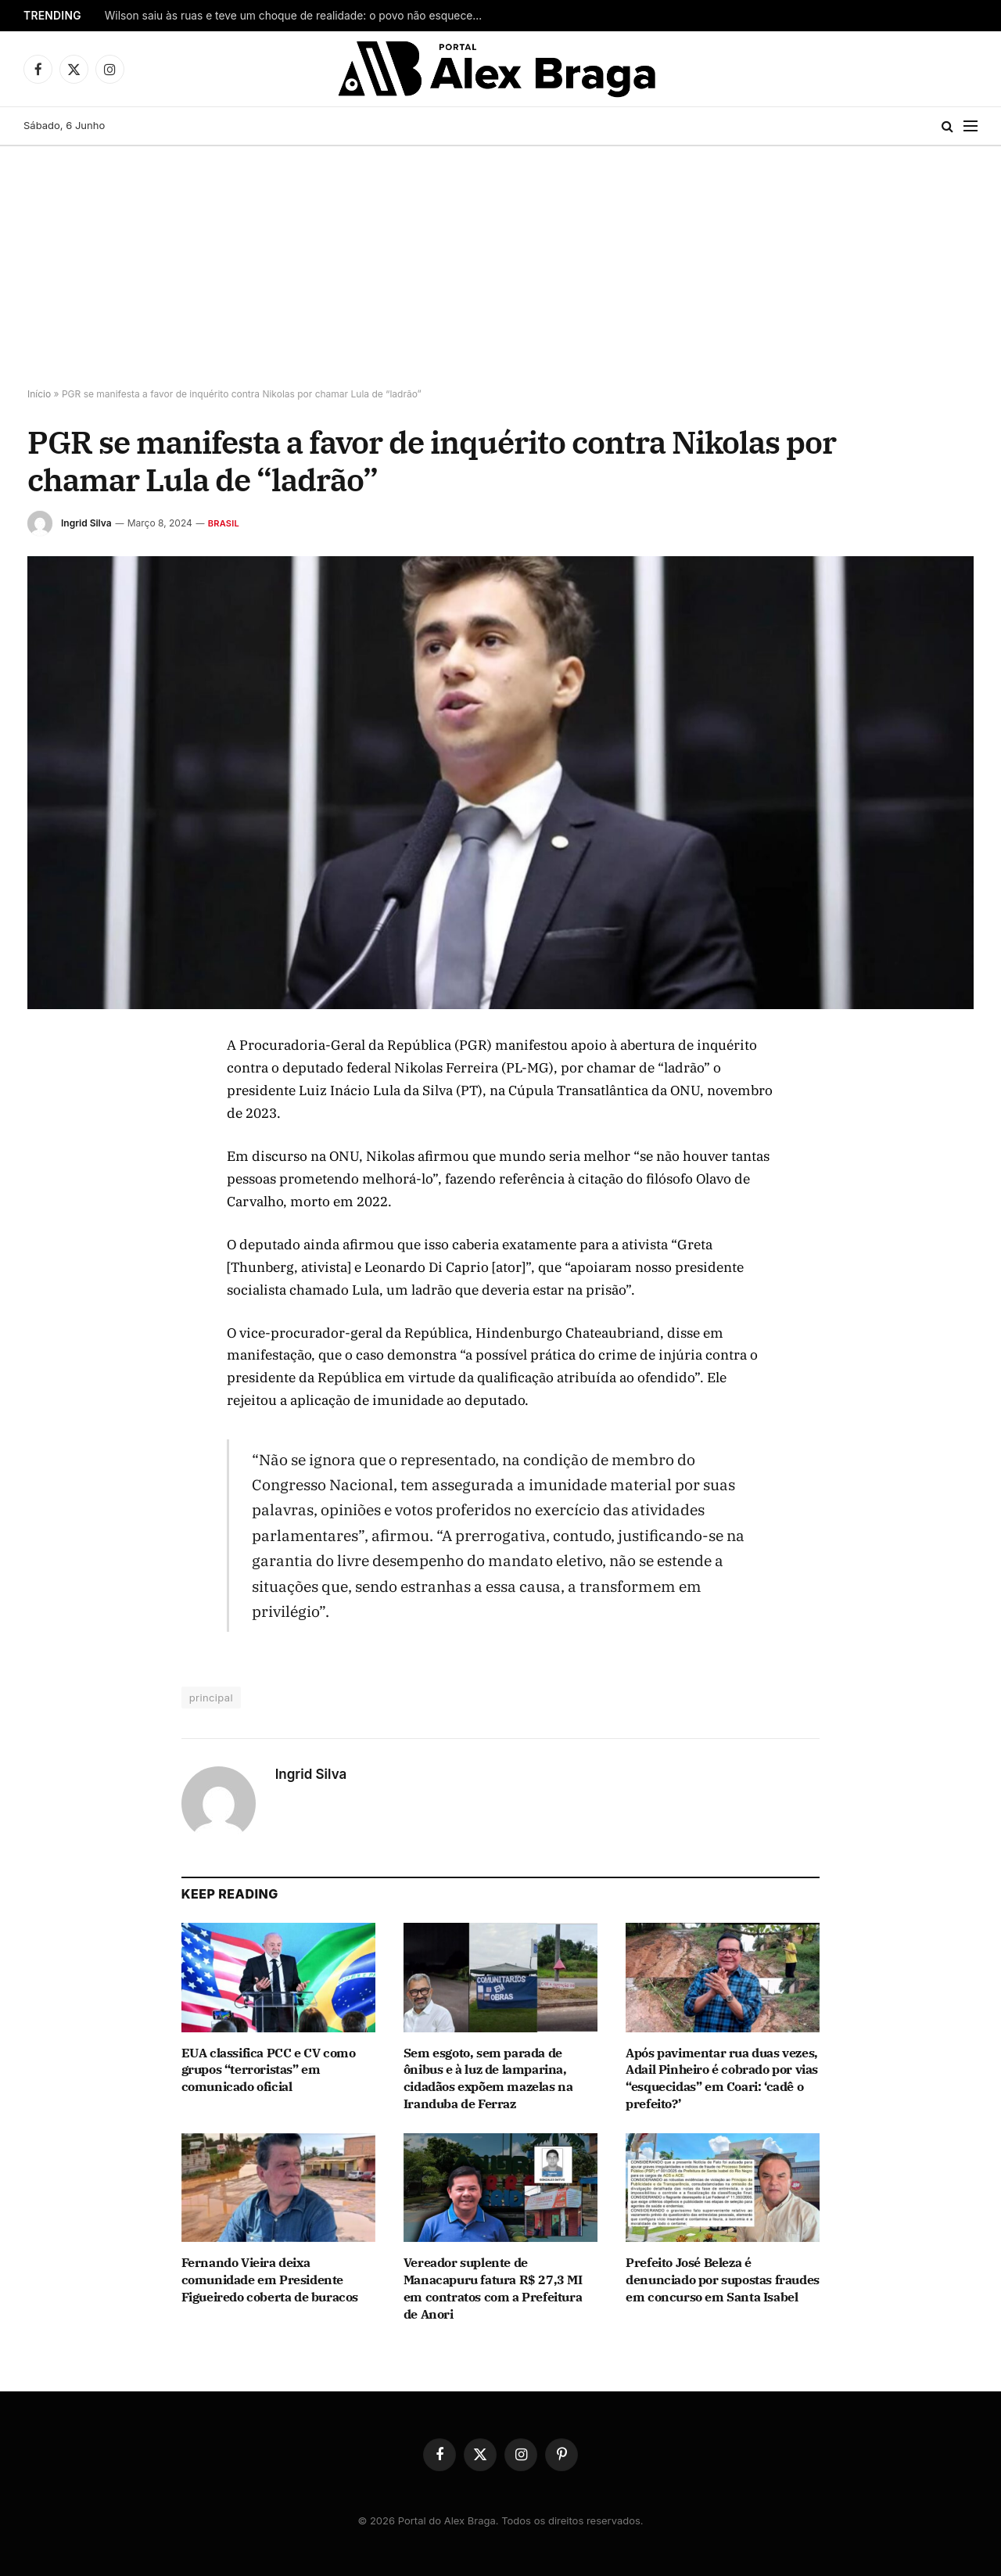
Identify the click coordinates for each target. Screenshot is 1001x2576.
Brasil (223, 523)
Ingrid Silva (86, 523)
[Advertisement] (500, 263)
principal (211, 1697)
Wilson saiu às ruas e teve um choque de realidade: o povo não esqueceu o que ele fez (300, 15)
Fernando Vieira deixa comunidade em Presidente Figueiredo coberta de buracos (269, 2279)
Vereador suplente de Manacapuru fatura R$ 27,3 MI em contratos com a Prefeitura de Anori (493, 2287)
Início (39, 394)
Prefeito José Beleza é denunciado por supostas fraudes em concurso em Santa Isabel (723, 2279)
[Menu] (970, 126)
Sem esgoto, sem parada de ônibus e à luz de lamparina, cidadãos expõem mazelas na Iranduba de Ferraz (488, 2078)
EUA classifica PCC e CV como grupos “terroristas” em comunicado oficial (268, 2070)
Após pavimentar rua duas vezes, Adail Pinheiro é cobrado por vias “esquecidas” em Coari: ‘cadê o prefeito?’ (722, 2078)
